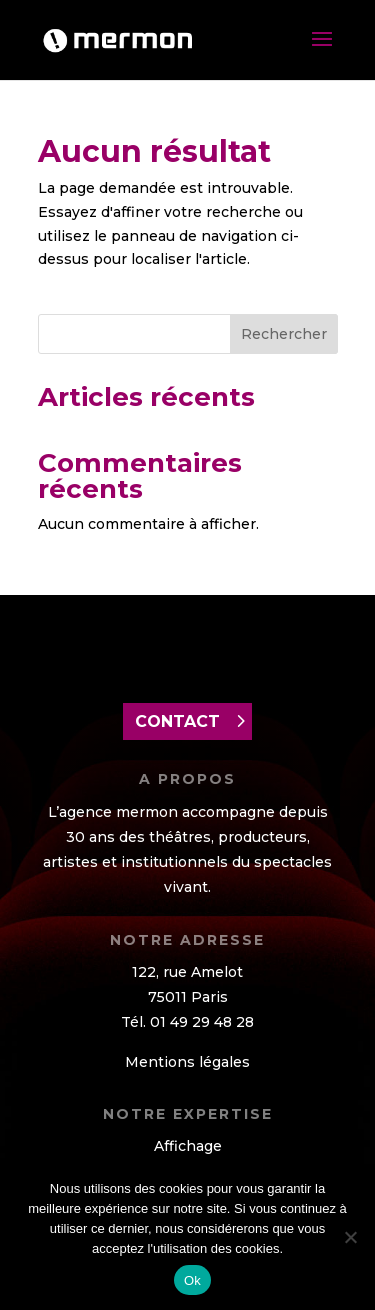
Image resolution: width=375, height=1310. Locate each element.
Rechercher (284, 334)
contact (177, 721)
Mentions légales (187, 1062)
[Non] (350, 1237)
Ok (192, 1280)
